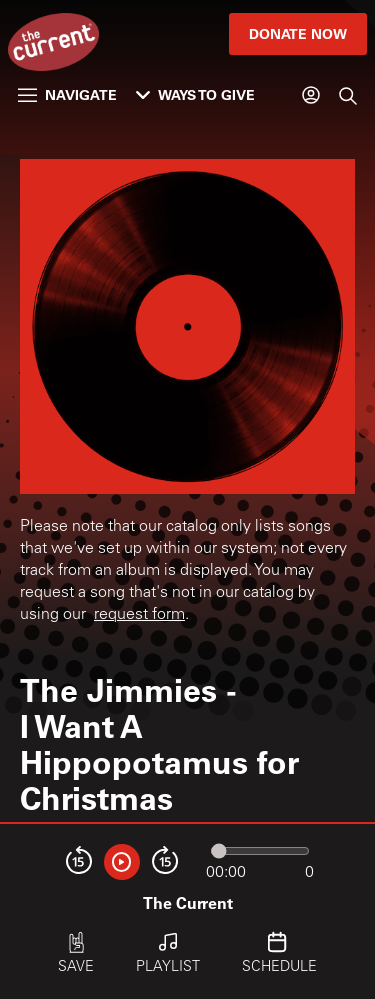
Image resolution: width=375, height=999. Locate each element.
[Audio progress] (260, 851)
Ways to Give (195, 94)
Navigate (67, 94)
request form (139, 615)
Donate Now (298, 33)
